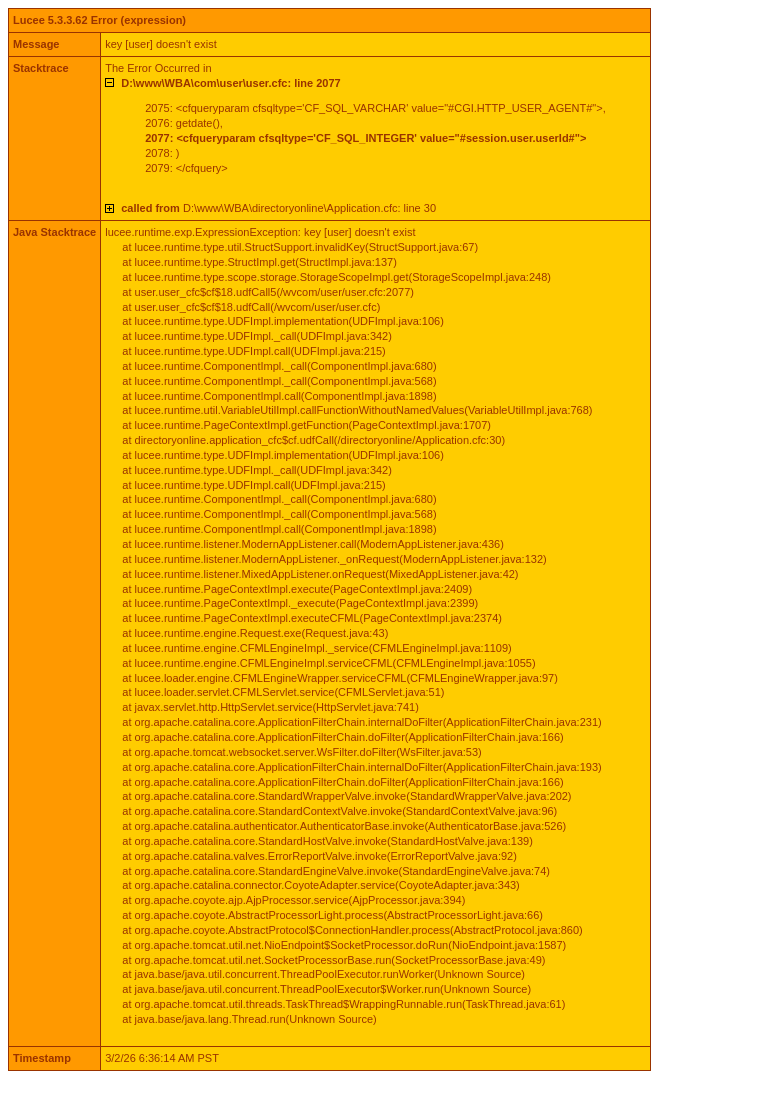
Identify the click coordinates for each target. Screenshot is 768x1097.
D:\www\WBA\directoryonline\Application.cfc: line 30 (278, 208)
